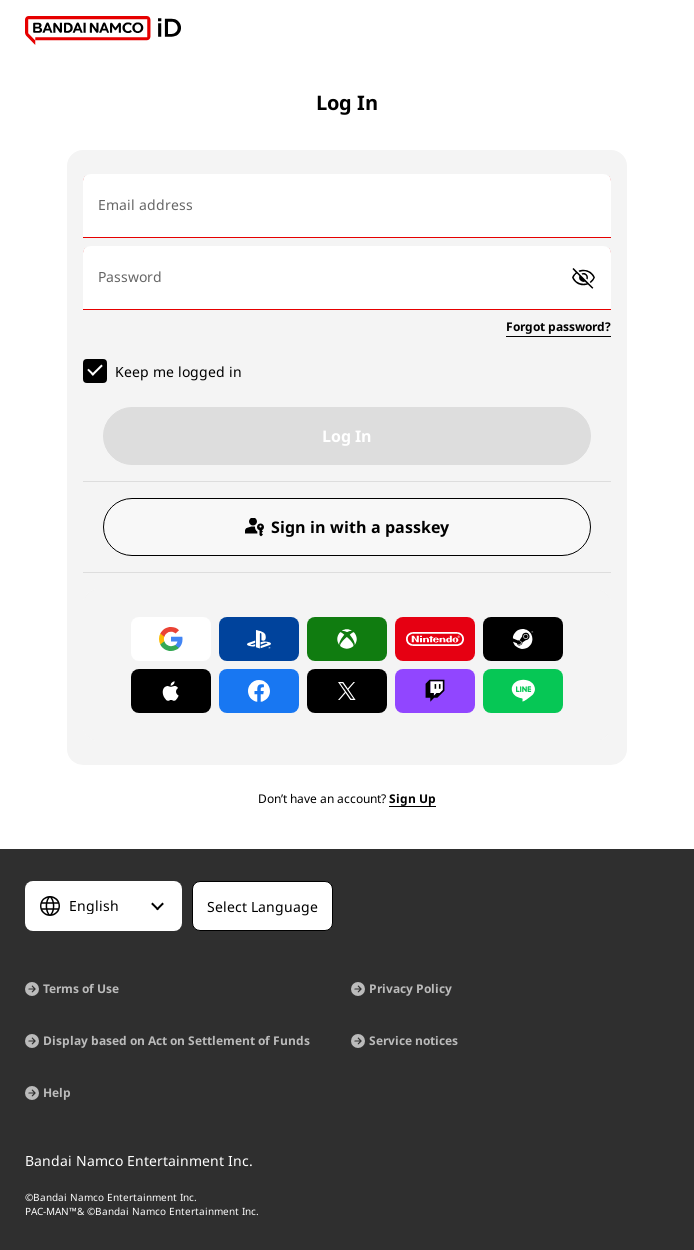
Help (57, 1092)
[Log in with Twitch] (435, 691)
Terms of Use (81, 988)
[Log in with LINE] (523, 691)
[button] (583, 278)
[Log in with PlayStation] (259, 639)
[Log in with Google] (171, 639)
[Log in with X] (347, 691)
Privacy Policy (410, 988)
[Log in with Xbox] (347, 639)
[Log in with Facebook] (259, 691)
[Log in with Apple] (171, 691)
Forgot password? (558, 326)
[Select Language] (103, 906)
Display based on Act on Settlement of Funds (176, 1040)
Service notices (413, 1040)
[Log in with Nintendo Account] (435, 639)
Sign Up (412, 798)
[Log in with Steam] (523, 639)
